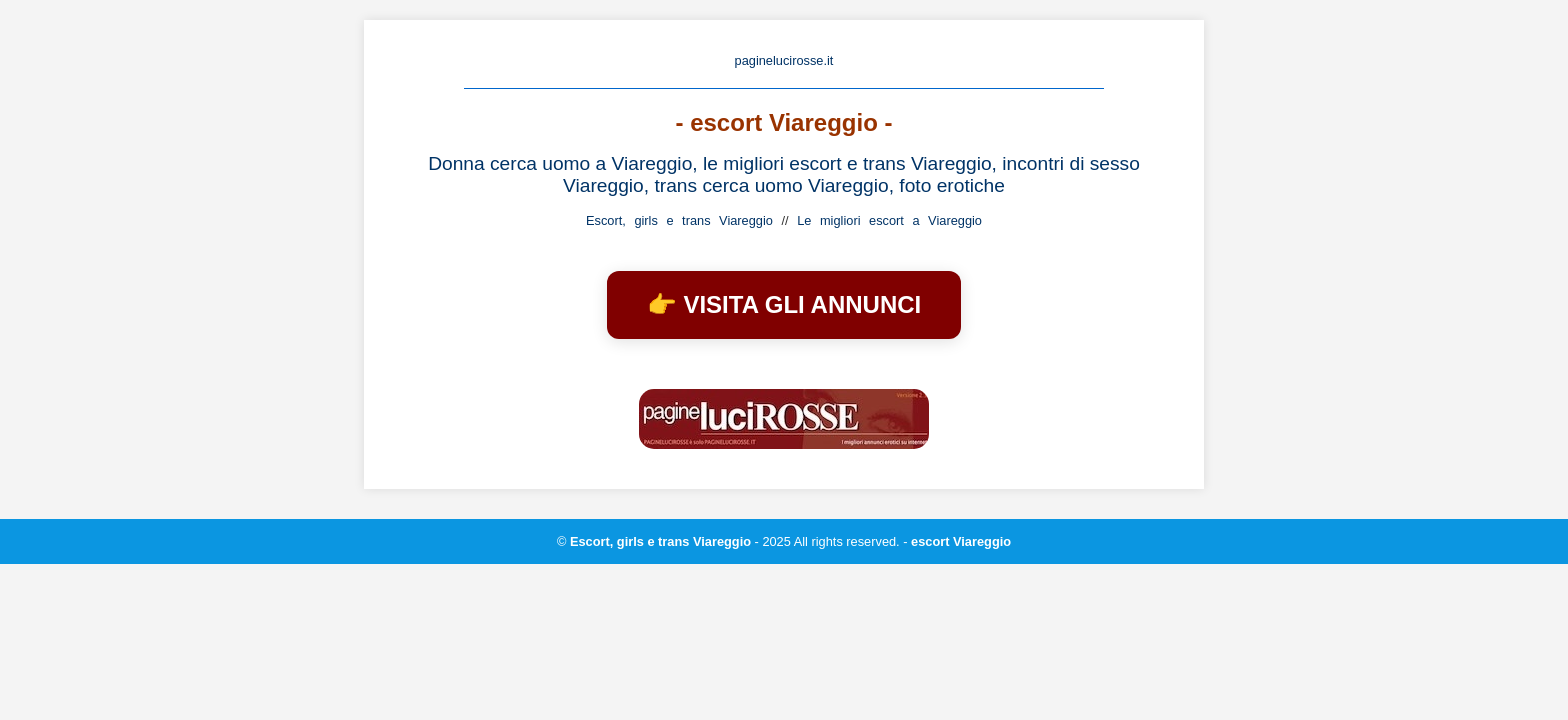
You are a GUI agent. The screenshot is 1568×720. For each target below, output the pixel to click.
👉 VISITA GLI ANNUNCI (784, 304)
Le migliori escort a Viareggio (889, 220)
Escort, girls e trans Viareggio (679, 220)
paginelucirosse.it (784, 60)
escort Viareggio (961, 541)
